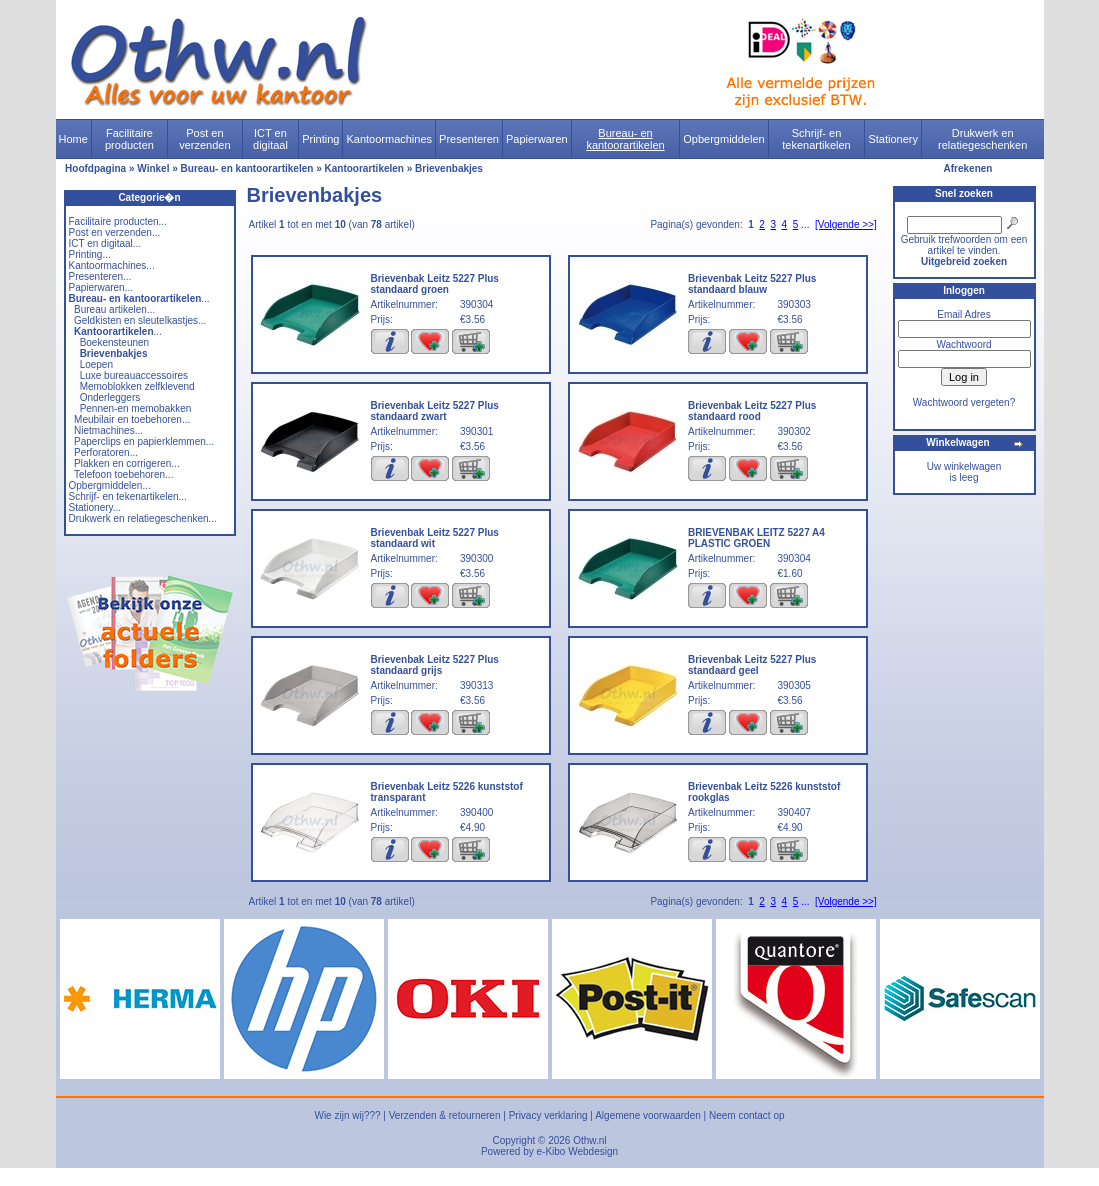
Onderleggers (110, 397)
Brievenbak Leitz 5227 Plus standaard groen (435, 284)
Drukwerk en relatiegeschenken (982, 139)
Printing (320, 139)
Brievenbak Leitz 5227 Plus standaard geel (752, 665)
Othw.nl (589, 1140)
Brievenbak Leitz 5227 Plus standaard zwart (435, 411)
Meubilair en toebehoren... (132, 419)
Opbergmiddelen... (110, 485)
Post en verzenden (204, 139)
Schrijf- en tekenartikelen (816, 139)
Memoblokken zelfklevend (137, 386)
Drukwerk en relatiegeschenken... (143, 518)
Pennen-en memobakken (136, 408)
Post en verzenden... (115, 232)
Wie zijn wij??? (347, 1115)
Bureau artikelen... (114, 309)
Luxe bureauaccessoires (134, 375)
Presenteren (469, 139)
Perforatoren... (106, 452)
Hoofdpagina (95, 168)
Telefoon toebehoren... (124, 474)
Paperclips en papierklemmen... (144, 441)
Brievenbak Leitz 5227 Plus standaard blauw (752, 284)
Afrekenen (968, 168)
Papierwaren (537, 139)
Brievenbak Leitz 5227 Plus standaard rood (752, 411)
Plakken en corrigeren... (127, 463)
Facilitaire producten (129, 139)
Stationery (893, 139)
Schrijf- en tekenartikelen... (128, 496)
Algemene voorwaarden (648, 1115)
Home (73, 139)
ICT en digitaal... (105, 243)
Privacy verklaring (548, 1115)
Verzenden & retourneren (445, 1115)
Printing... (90, 254)
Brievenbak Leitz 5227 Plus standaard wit (435, 538)
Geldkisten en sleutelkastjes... (140, 320)
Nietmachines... (108, 430)
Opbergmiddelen (723, 139)
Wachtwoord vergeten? (964, 402)
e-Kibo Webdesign (578, 1151)
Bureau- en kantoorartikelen (625, 139)
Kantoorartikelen (364, 168)
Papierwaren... (101, 287)
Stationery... (95, 507)
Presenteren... (100, 276)
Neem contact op (747, 1115)
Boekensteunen (115, 342)
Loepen (96, 364)
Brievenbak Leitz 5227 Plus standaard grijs (435, 665)
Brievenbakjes (449, 168)
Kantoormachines (389, 139)
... (139, 298)
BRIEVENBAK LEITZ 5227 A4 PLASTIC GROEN (756, 538)
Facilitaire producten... (118, 221)
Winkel (153, 168)
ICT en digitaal (270, 139)
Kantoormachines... (112, 265)
